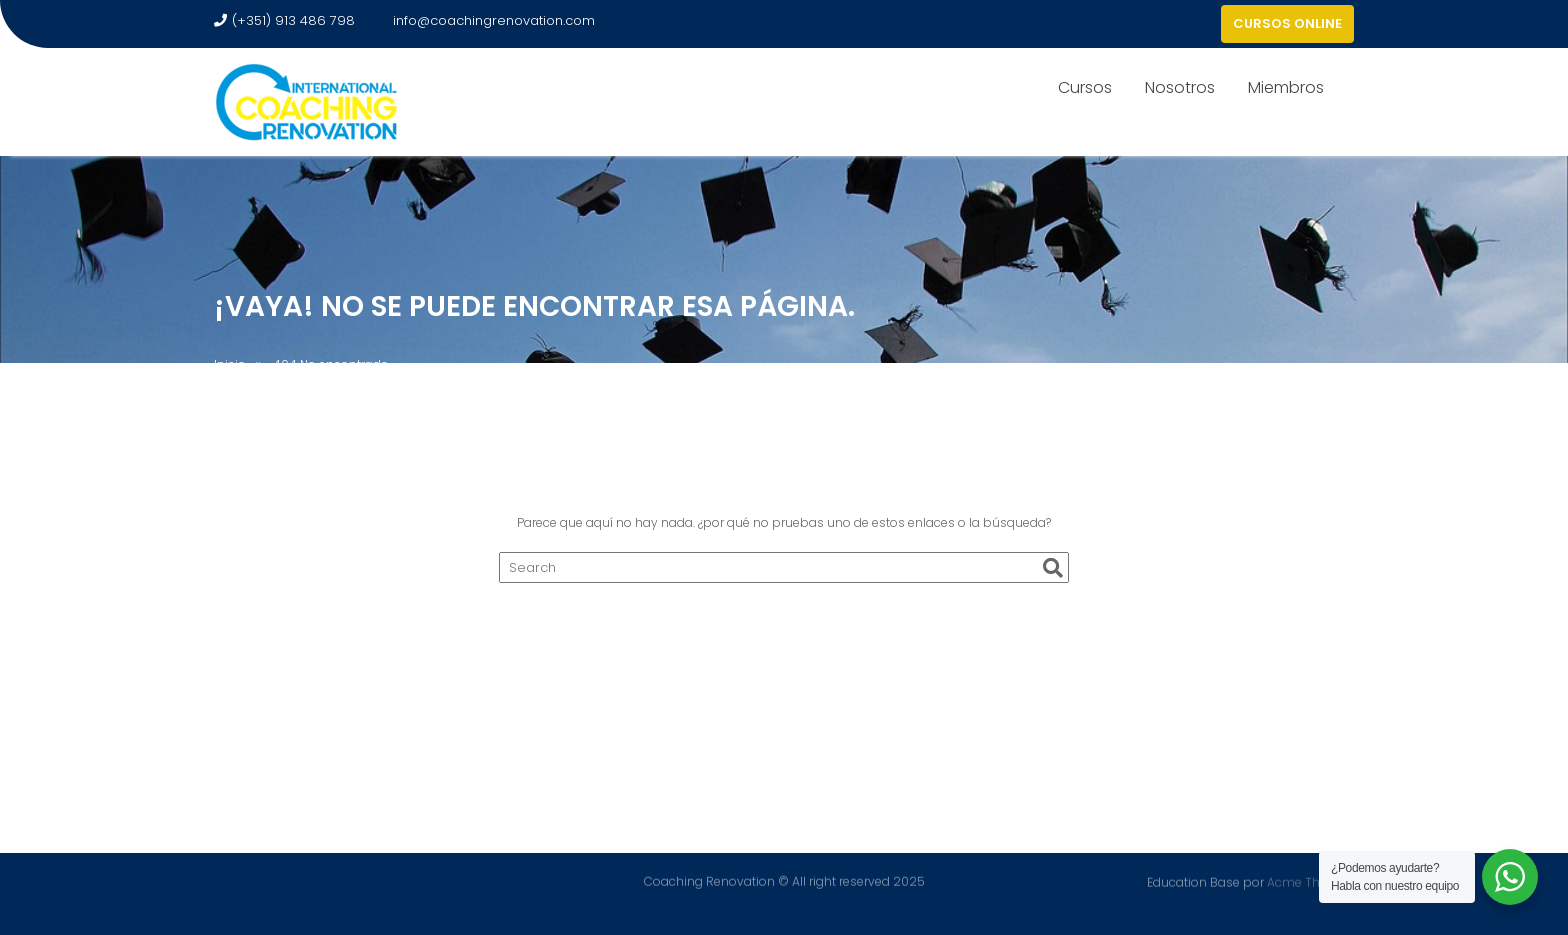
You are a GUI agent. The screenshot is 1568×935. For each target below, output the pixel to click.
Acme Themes (1310, 881)
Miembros (1286, 87)
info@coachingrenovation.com (485, 20)
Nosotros (1180, 87)
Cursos (1085, 87)
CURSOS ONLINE (1287, 23)
